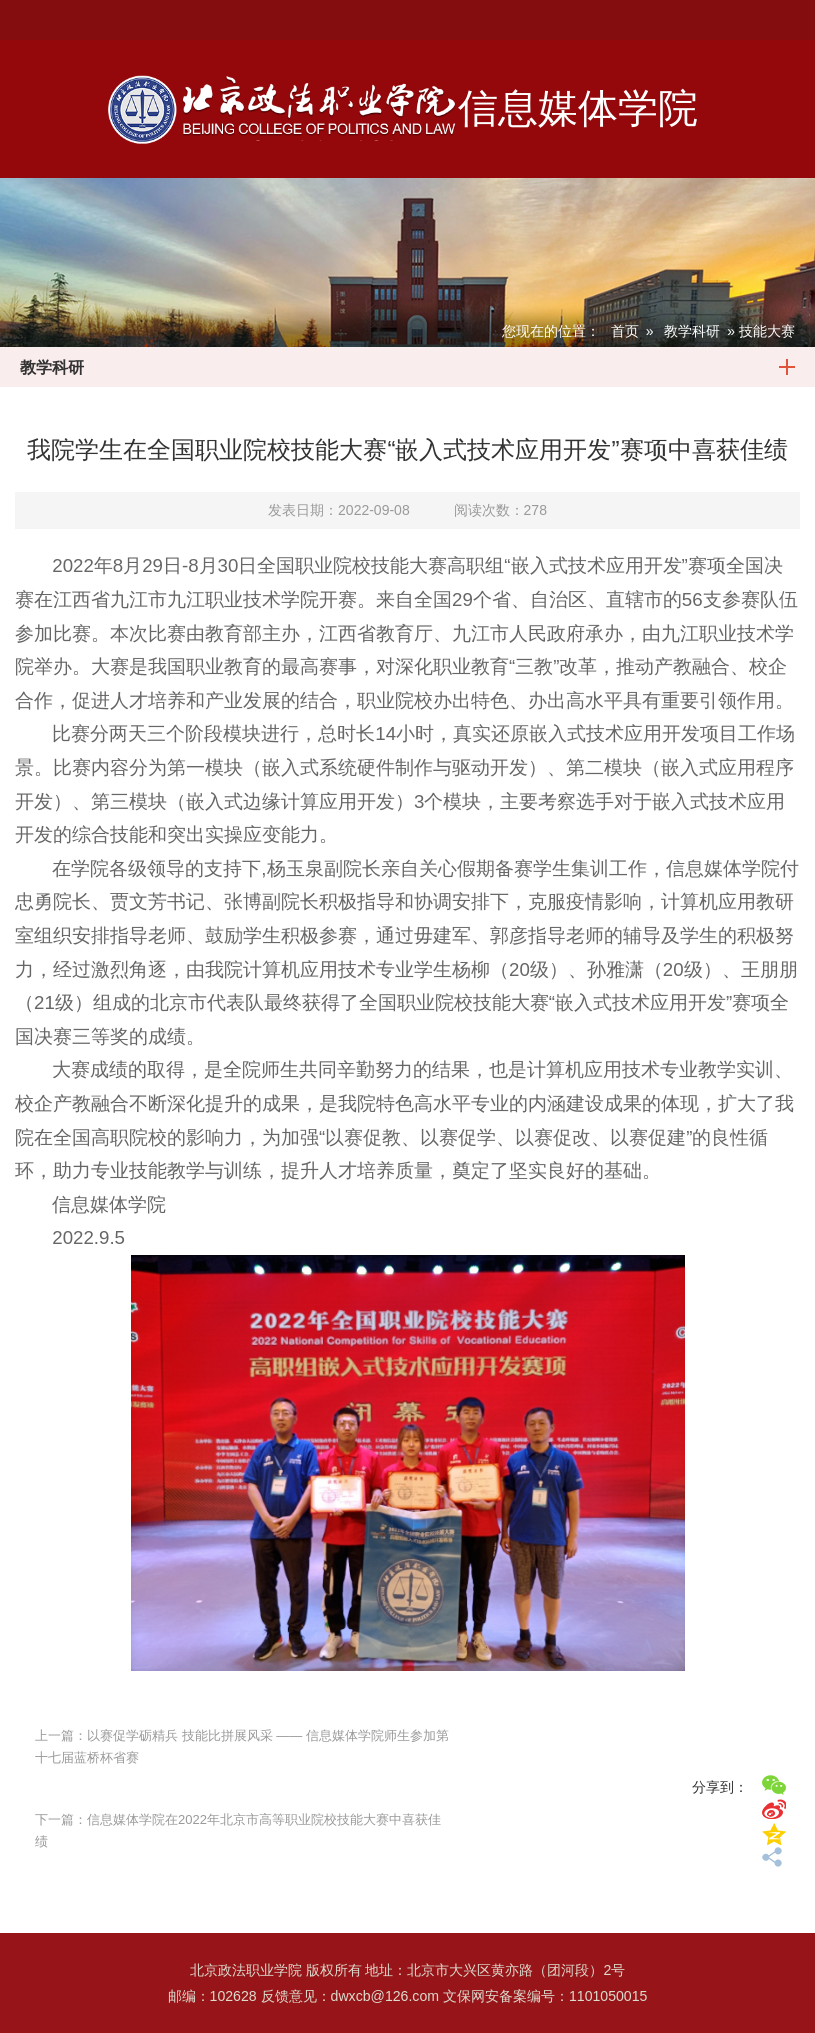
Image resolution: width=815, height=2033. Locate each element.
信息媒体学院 (578, 108)
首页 (625, 331)
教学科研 (692, 331)
